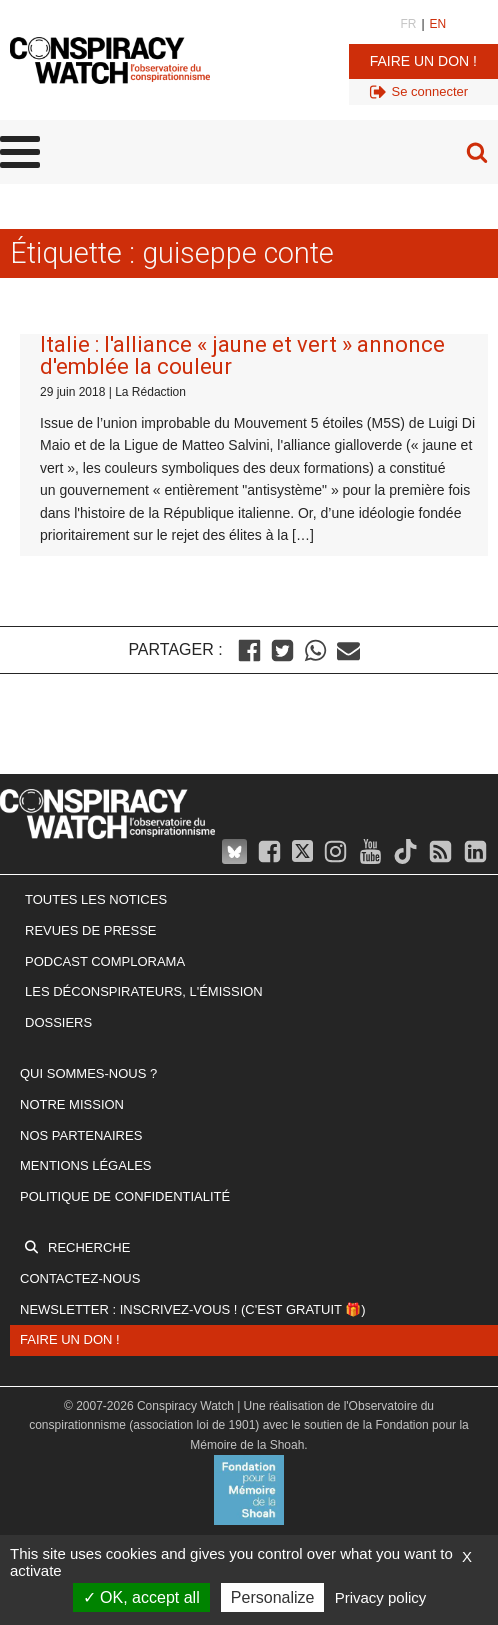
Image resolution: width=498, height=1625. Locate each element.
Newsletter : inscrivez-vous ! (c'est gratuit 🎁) (193, 1309)
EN (438, 24)
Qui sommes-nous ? (88, 1073)
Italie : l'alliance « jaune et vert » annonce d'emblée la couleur (242, 355)
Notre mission (72, 1104)
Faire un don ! (423, 61)
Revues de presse (91, 930)
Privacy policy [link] (381, 1597)
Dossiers (58, 1022)
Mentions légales (85, 1165)
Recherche (89, 1247)
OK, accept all (141, 1597)
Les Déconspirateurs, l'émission (144, 991)
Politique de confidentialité (125, 1196)
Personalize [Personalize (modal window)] (273, 1597)
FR (408, 24)
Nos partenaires (81, 1135)
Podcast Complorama (105, 961)
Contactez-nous (80, 1278)
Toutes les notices (96, 899)
